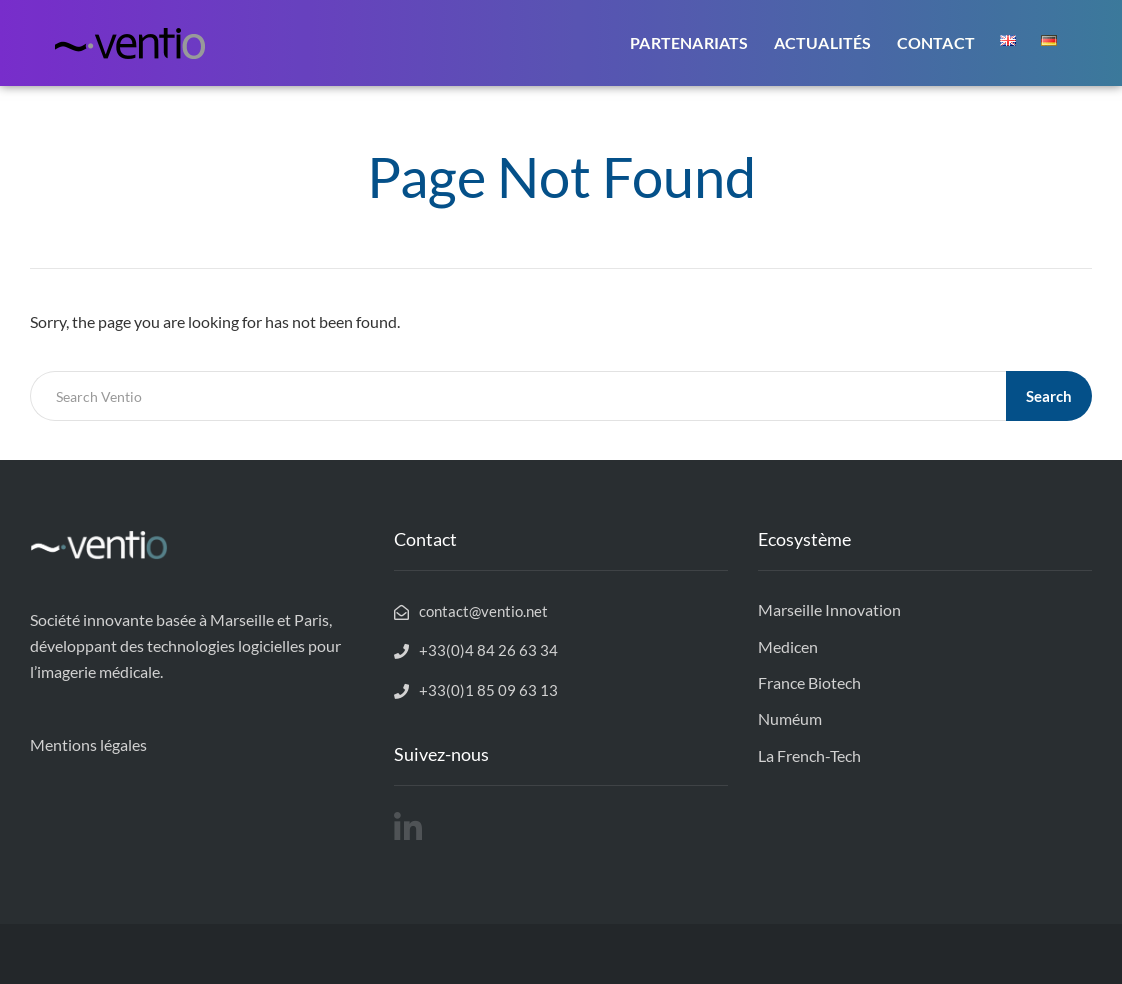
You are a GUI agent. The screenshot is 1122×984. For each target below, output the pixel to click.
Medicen (788, 646)
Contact (936, 42)
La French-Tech (809, 755)
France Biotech (809, 682)
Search (1049, 396)
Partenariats (689, 42)
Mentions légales (88, 744)
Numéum (790, 718)
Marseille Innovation (829, 609)
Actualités (823, 42)
